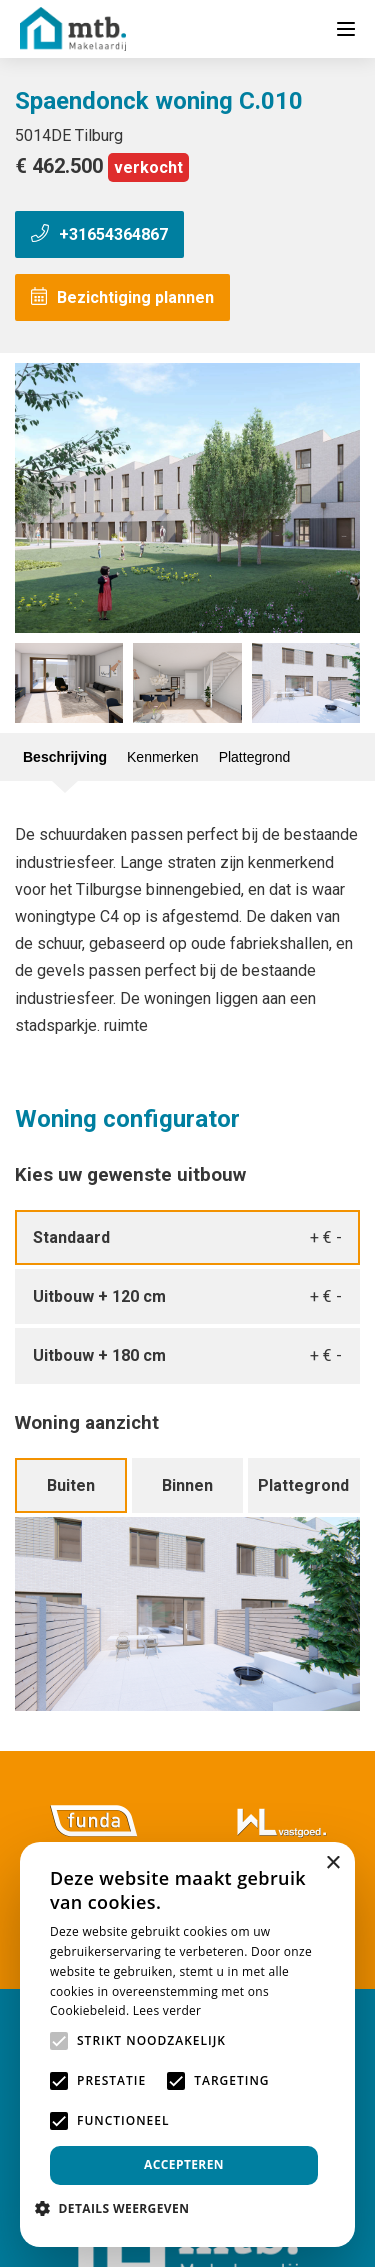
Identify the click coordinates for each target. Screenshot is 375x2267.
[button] (119, 2208)
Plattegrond (255, 757)
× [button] (332, 1863)
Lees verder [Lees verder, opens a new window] (167, 2010)
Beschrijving (65, 757)
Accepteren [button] (184, 2164)
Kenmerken (163, 757)
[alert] (187, 2044)
